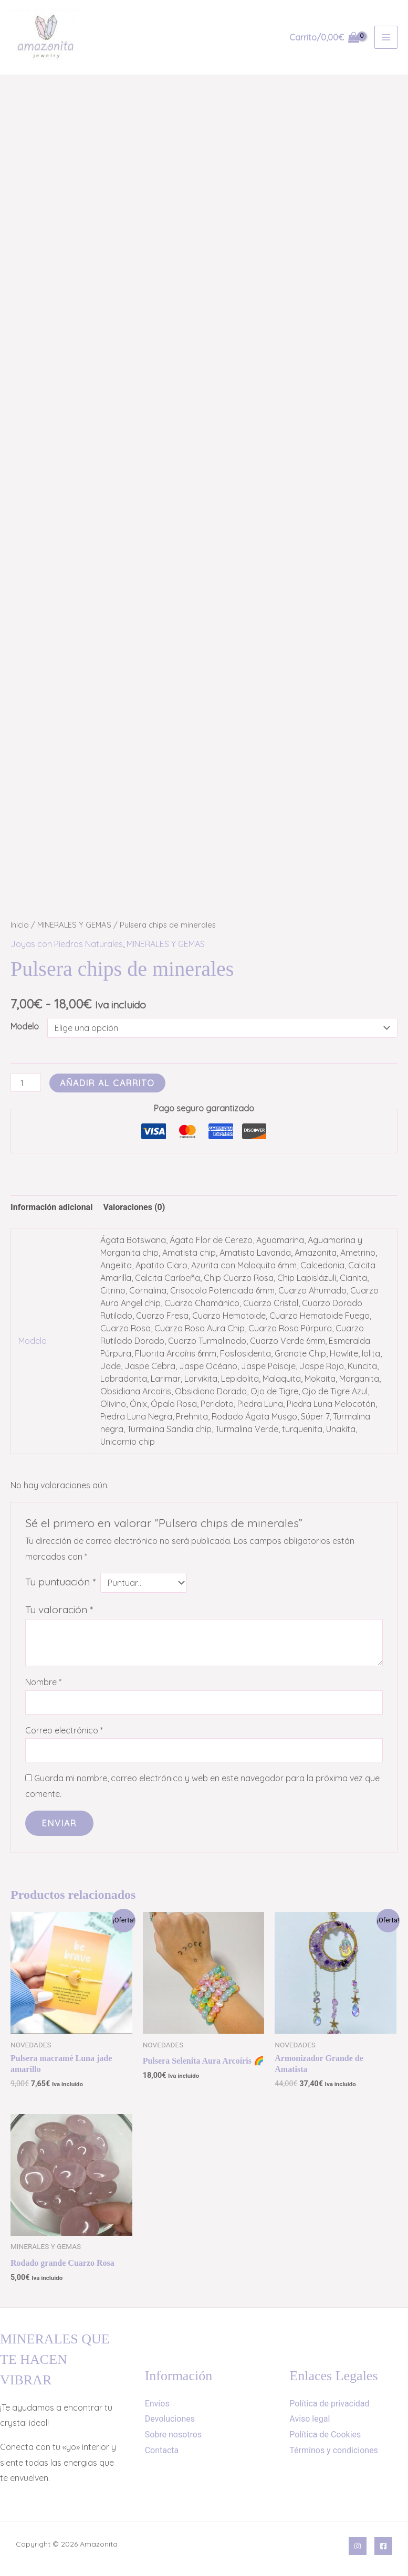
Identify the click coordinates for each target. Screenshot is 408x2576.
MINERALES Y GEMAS (74, 925)
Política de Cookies (325, 2435)
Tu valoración (59, 1609)
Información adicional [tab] (51, 1207)
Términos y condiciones (333, 2450)
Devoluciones (170, 2419)
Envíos (157, 2404)
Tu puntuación (60, 1581)
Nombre (43, 1682)
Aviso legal (309, 2419)
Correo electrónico (64, 1730)
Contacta (162, 2450)
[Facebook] (383, 2546)
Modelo (25, 1026)
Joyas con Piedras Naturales (67, 944)
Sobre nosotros (173, 2435)
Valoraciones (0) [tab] (134, 1207)
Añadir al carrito (107, 1083)
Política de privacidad (329, 2404)
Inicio (20, 925)
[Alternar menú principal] (385, 37)
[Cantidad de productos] (26, 1083)
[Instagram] (358, 2546)
